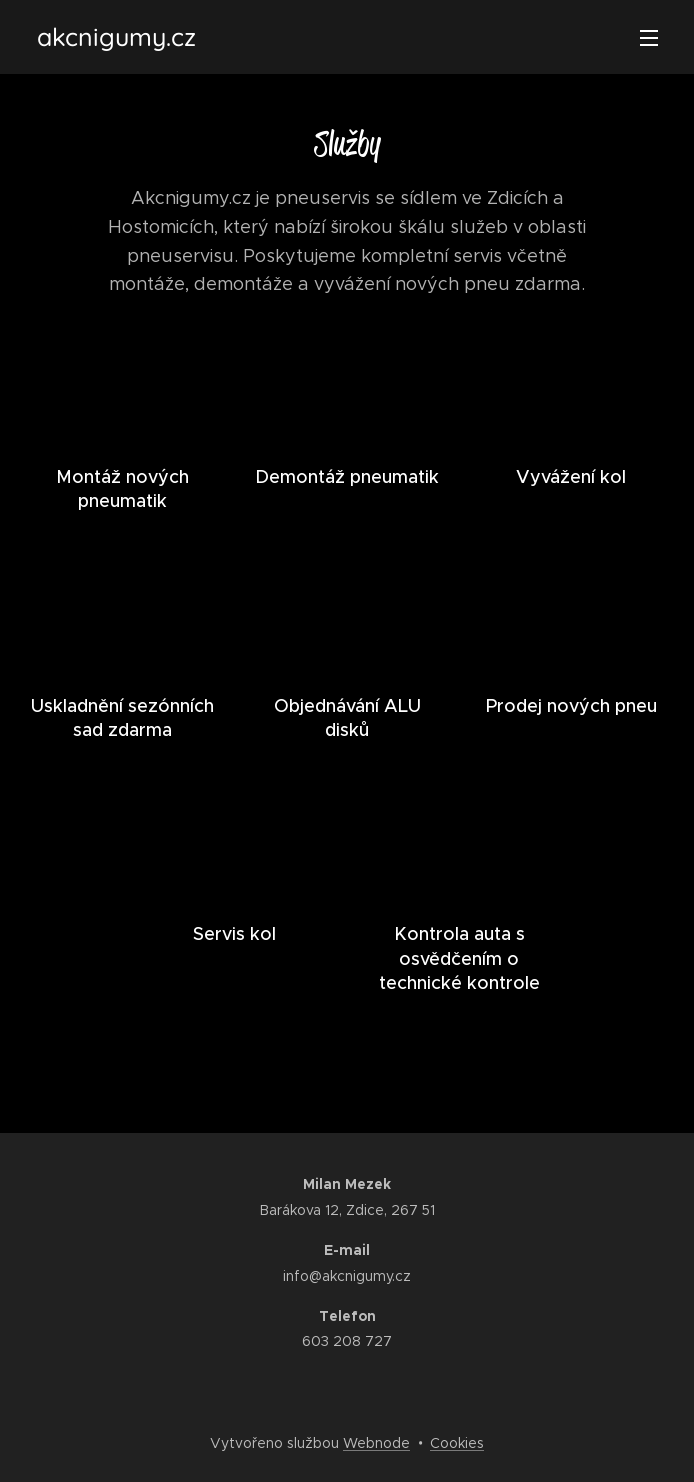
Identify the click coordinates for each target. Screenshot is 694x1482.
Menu (649, 38)
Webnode (376, 1443)
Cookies (457, 1443)
